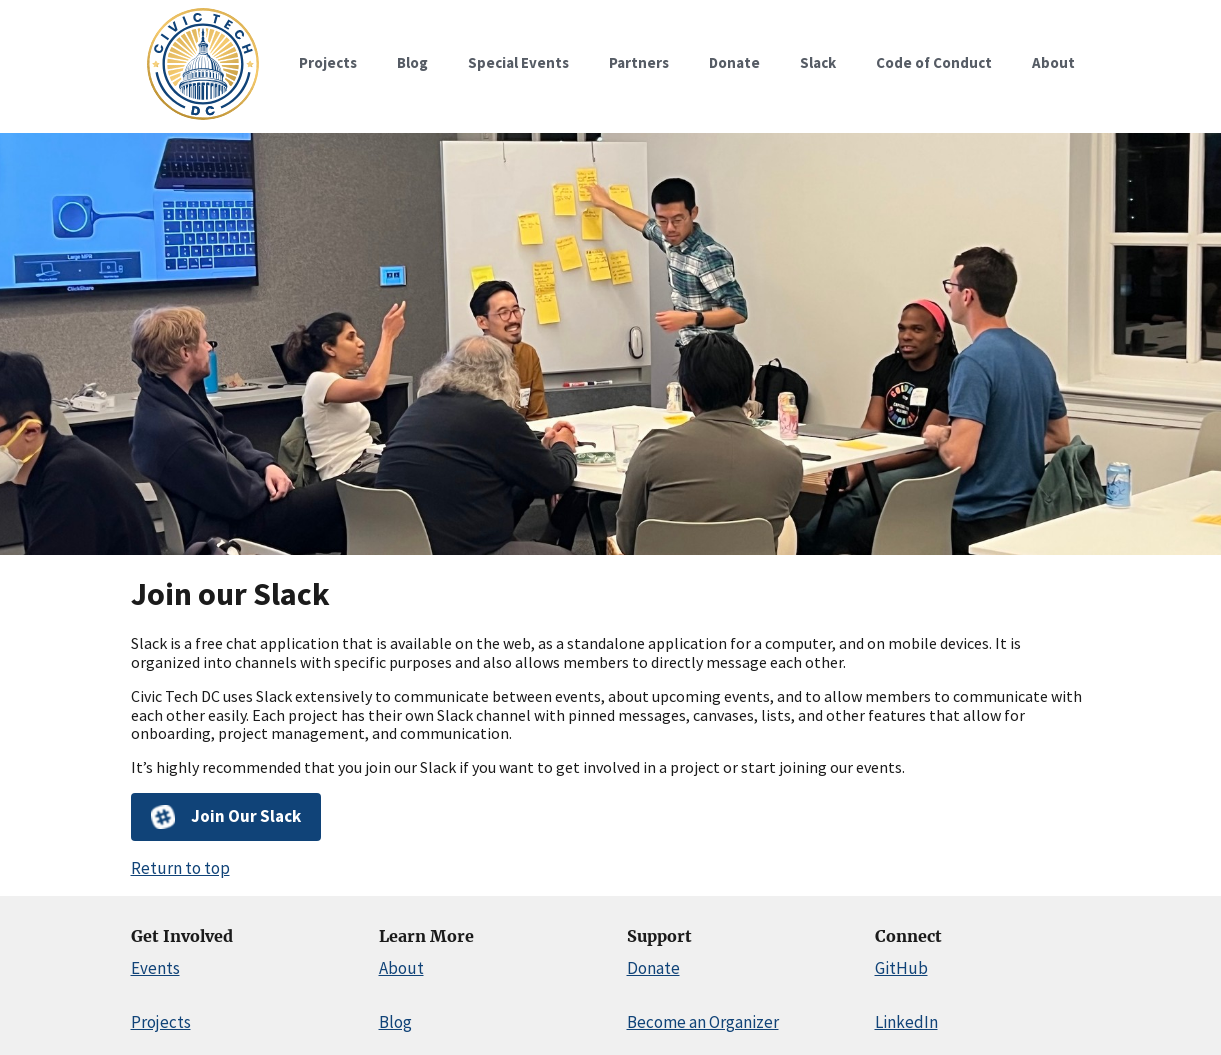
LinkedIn (906, 1022)
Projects (161, 1022)
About (401, 968)
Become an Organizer (703, 1022)
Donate (653, 968)
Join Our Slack (226, 817)
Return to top (180, 868)
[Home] (203, 119)
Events (155, 968)
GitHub (901, 968)
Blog (395, 1022)
